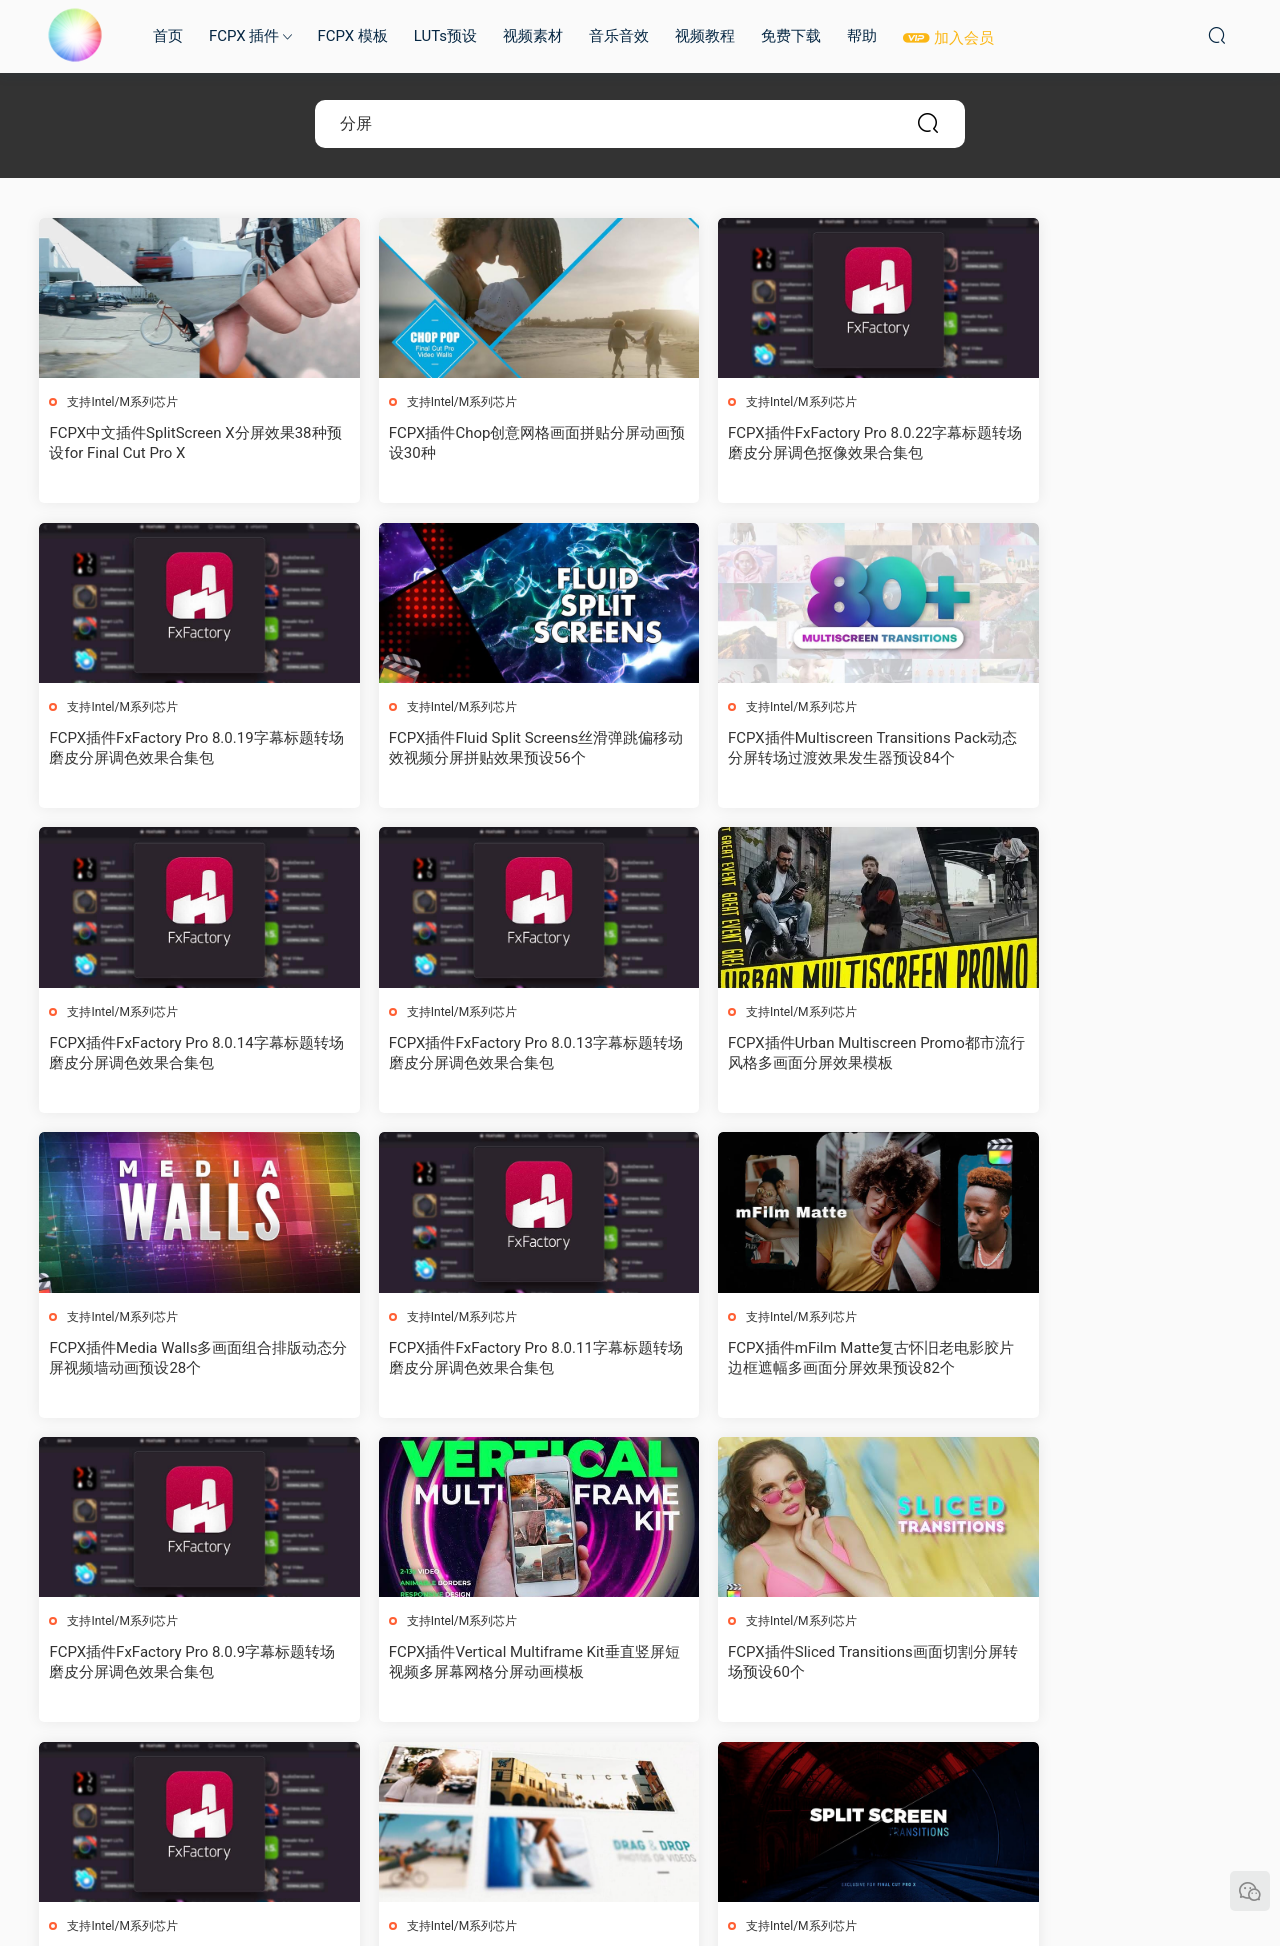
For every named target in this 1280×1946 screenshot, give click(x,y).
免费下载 (791, 36)
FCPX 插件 (244, 36)
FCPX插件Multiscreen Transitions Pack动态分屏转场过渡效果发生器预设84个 (484, 749)
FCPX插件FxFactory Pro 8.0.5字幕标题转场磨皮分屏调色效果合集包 (1093, 1665)
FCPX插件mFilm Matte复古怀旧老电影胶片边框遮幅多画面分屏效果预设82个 (1093, 1054)
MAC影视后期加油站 (75, 35)
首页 (168, 36)
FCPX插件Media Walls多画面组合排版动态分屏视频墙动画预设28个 (481, 1054)
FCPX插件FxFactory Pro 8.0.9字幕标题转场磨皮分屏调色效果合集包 (178, 1359)
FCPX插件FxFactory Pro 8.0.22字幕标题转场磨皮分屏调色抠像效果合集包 (792, 443)
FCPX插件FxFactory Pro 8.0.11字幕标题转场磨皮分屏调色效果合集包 (792, 1054)
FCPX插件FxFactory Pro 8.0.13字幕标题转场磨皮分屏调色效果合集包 (1097, 749)
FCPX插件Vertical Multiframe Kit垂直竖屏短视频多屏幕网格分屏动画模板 (485, 1359)
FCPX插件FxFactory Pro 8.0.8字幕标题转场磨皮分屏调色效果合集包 (1093, 1359)
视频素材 (533, 36)
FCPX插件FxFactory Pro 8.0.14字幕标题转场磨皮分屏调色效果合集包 (792, 749)
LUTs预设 (445, 36)
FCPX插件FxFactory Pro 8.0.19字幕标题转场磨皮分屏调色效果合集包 (1097, 443)
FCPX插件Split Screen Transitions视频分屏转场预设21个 (481, 1665)
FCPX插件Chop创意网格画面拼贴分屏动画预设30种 (481, 443)
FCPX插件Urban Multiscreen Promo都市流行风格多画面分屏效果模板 (176, 1054)
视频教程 (705, 36)
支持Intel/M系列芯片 (123, 402)
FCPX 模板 (352, 36)
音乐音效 (619, 36)
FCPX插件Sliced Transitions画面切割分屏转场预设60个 (790, 1359)
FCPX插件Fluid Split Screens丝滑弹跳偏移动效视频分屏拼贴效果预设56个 (182, 749)
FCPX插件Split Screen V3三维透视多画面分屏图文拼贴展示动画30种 (179, 1665)
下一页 (692, 1779)
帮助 (862, 36)
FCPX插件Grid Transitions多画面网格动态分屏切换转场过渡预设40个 (791, 1665)
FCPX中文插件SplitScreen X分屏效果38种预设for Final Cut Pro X (181, 443)
